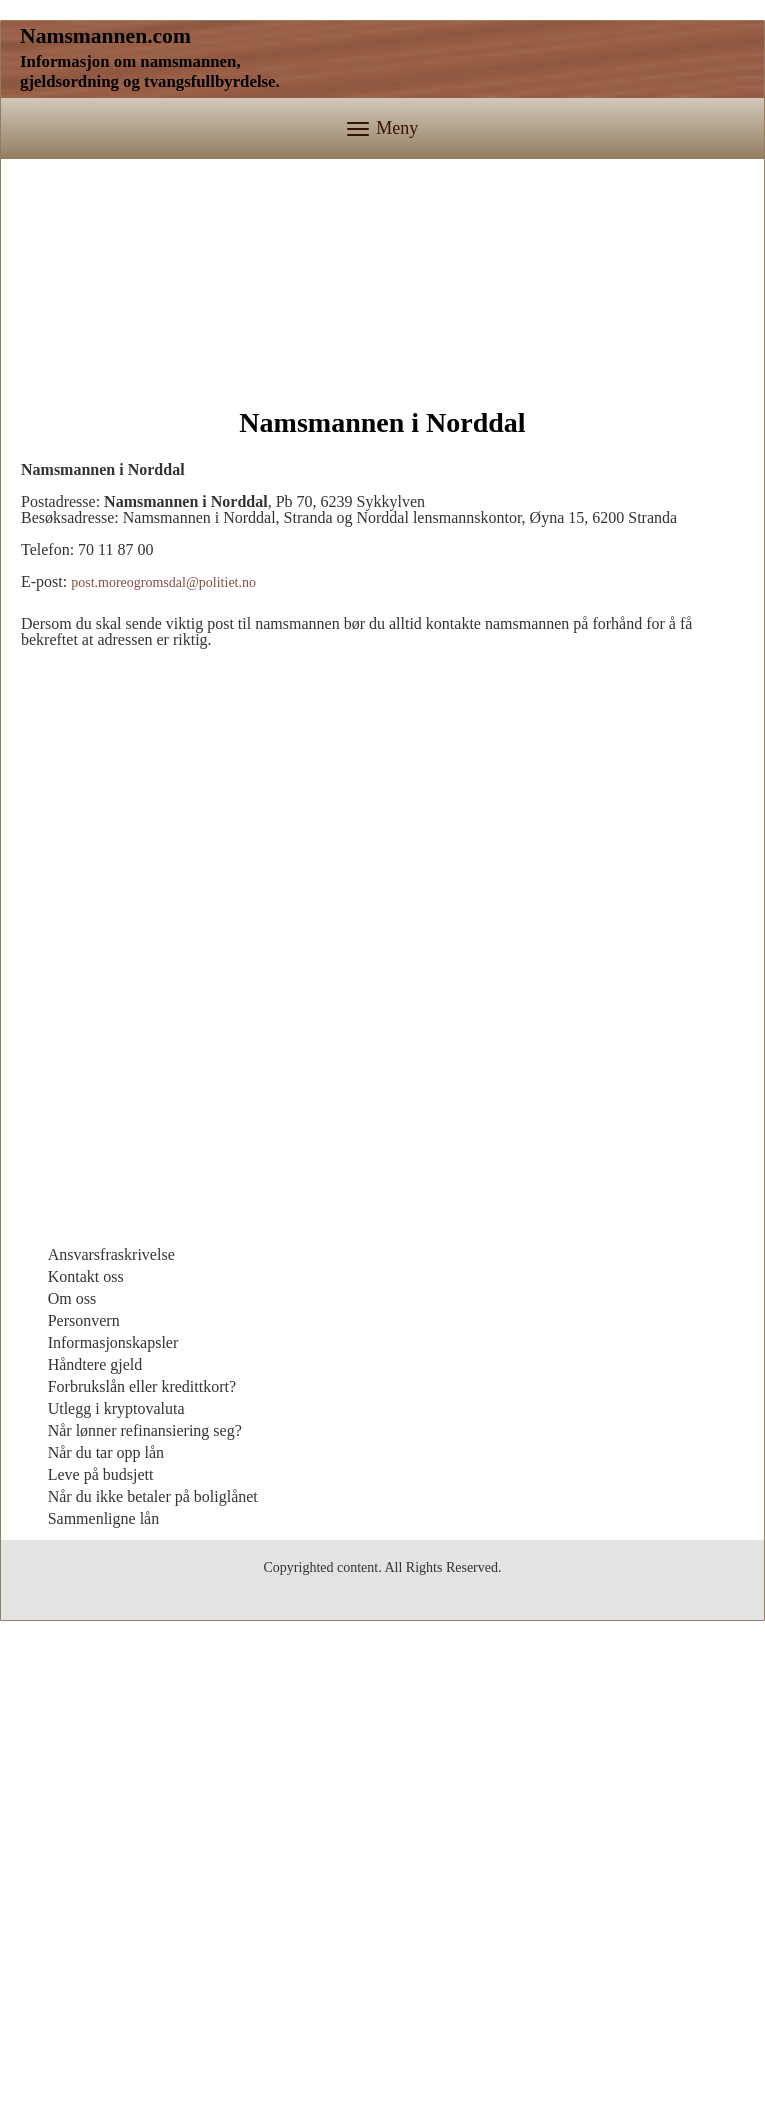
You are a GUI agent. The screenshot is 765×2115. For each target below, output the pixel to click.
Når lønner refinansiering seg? (145, 1815)
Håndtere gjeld (95, 1749)
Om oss (72, 1683)
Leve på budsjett (101, 1859)
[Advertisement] (383, 279)
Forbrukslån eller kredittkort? (142, 1771)
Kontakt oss (86, 1661)
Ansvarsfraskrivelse (111, 1639)
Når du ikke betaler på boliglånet (153, 1881)
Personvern (84, 1705)
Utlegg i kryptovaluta (116, 1793)
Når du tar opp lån (106, 1837)
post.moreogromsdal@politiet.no (163, 967)
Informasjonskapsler (113, 1727)
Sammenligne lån (104, 1903)
